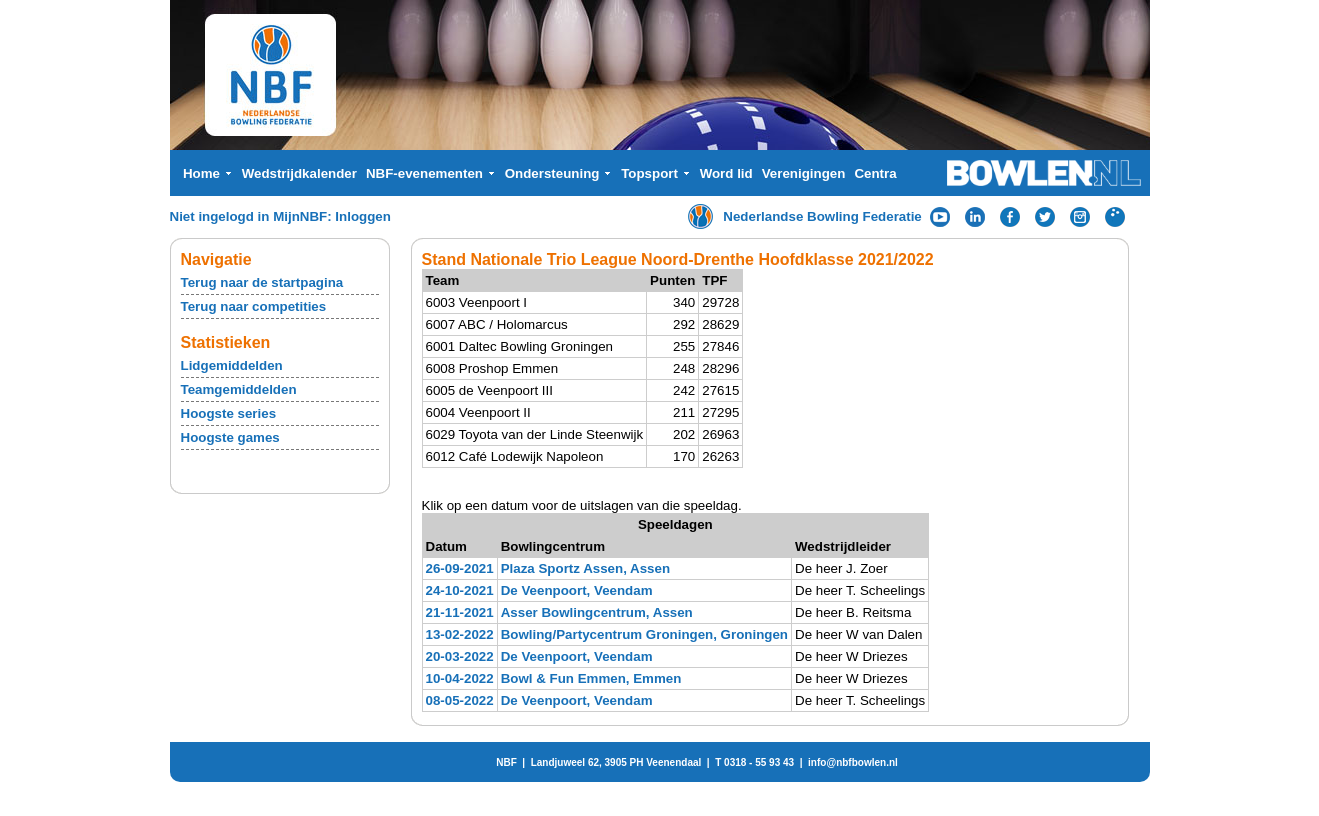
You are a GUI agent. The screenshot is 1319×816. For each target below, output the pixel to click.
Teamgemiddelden (239, 389)
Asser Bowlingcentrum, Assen (597, 612)
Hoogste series (229, 413)
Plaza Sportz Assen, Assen (585, 568)
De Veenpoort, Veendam (577, 590)
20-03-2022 (460, 656)
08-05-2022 (460, 700)
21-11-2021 (460, 612)
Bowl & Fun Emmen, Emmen (591, 678)
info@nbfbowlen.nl (853, 762)
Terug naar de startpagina (262, 282)
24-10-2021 (460, 590)
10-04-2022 (460, 678)
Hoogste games (230, 437)
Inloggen (363, 216)
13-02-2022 (460, 634)
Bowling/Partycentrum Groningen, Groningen (644, 634)
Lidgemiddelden (232, 365)
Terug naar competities (254, 306)
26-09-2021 (460, 568)
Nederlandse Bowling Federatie (822, 216)
